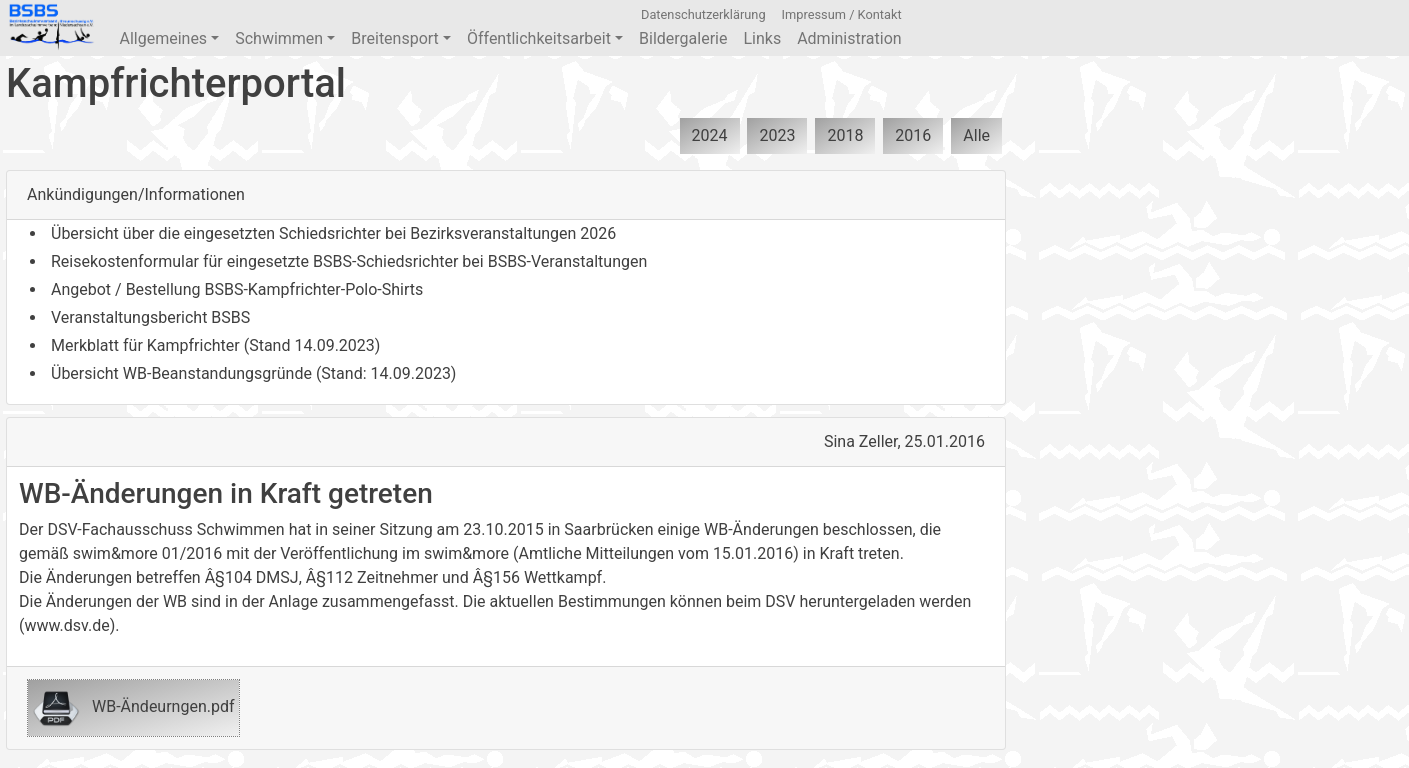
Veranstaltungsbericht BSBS (150, 317)
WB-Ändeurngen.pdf (133, 708)
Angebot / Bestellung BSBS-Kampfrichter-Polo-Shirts (237, 289)
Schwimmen (285, 38)
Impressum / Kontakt (842, 14)
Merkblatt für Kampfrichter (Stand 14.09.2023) (215, 345)
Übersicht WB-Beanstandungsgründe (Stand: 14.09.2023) (253, 373)
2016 (913, 135)
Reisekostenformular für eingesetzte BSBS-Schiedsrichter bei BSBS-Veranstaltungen (349, 261)
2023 (777, 135)
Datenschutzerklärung (703, 14)
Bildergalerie (683, 38)
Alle (976, 135)
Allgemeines (169, 38)
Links (762, 38)
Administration (849, 38)
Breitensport (401, 38)
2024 (710, 135)
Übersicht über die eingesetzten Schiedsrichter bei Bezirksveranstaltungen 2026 (333, 233)
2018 (845, 135)
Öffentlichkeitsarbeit (545, 38)
